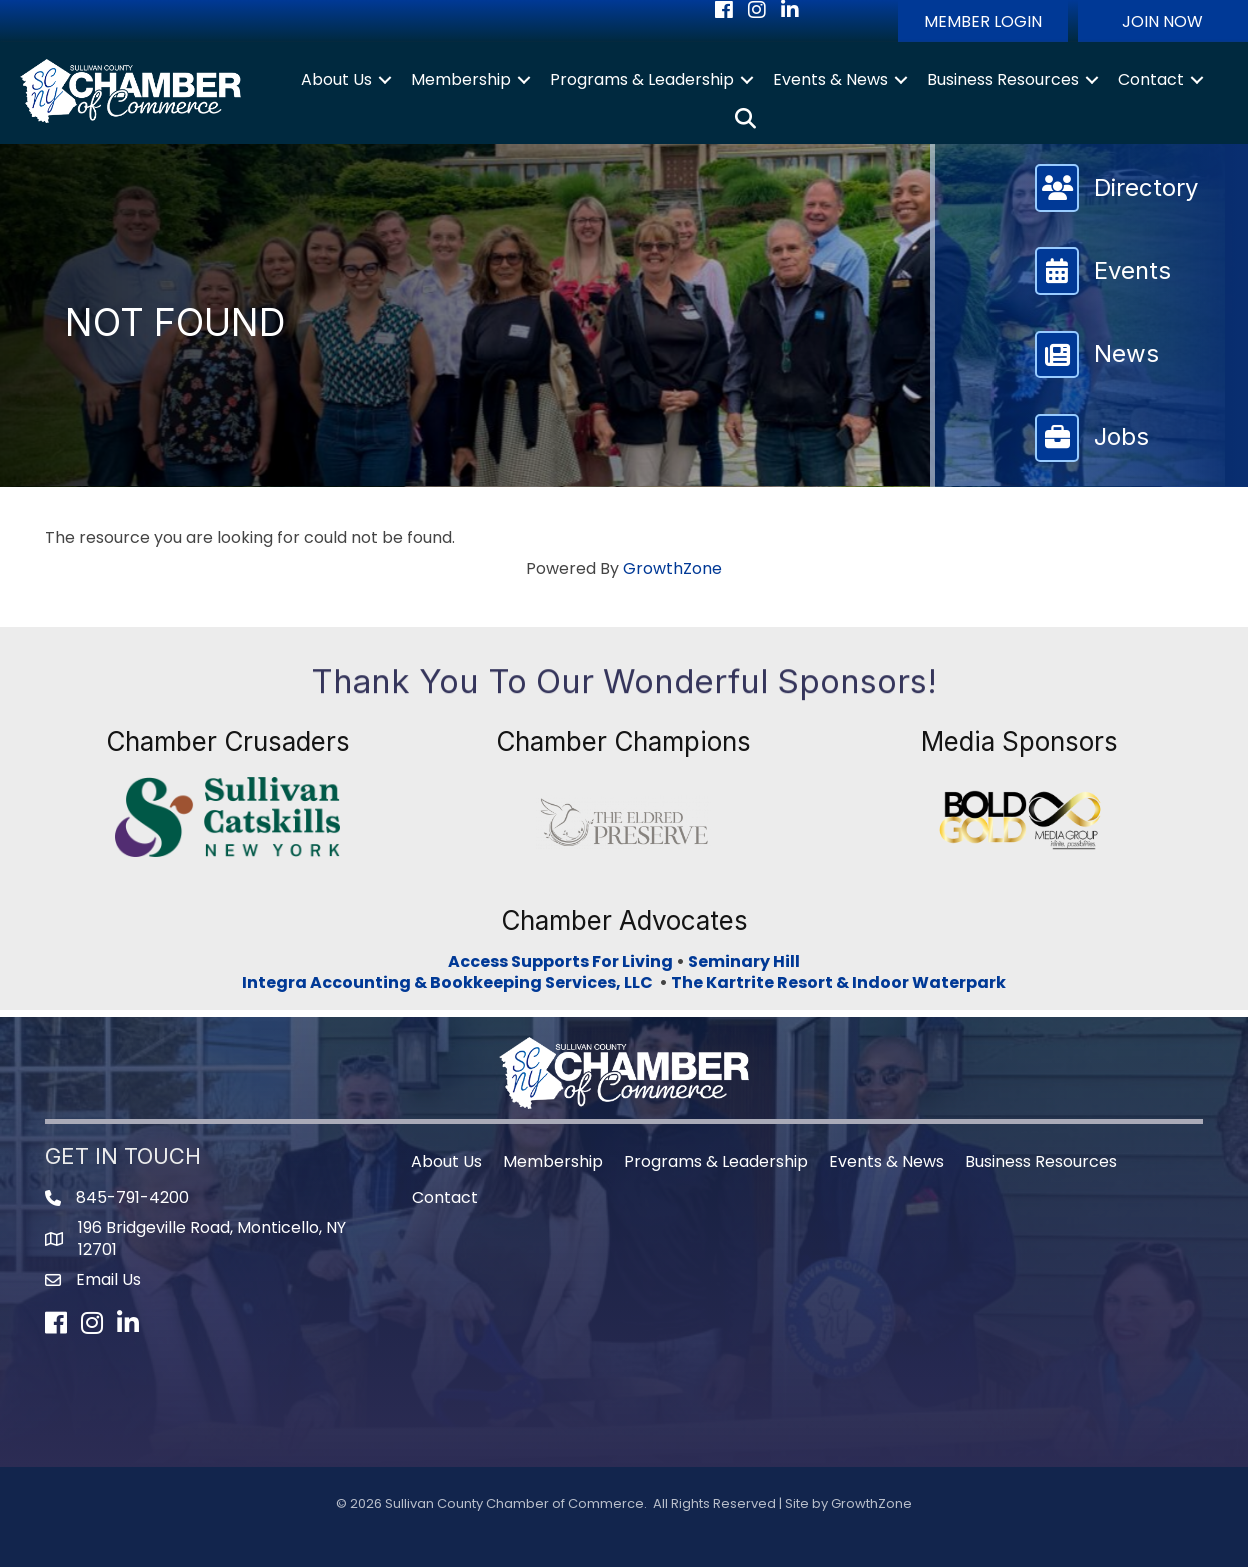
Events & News (830, 79)
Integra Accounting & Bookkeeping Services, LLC (450, 982)
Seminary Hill (744, 961)
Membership (461, 79)
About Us (336, 79)
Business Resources (1003, 79)
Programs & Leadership (642, 79)
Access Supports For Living (560, 961)
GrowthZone (672, 568)
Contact (1151, 79)
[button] (983, 21)
